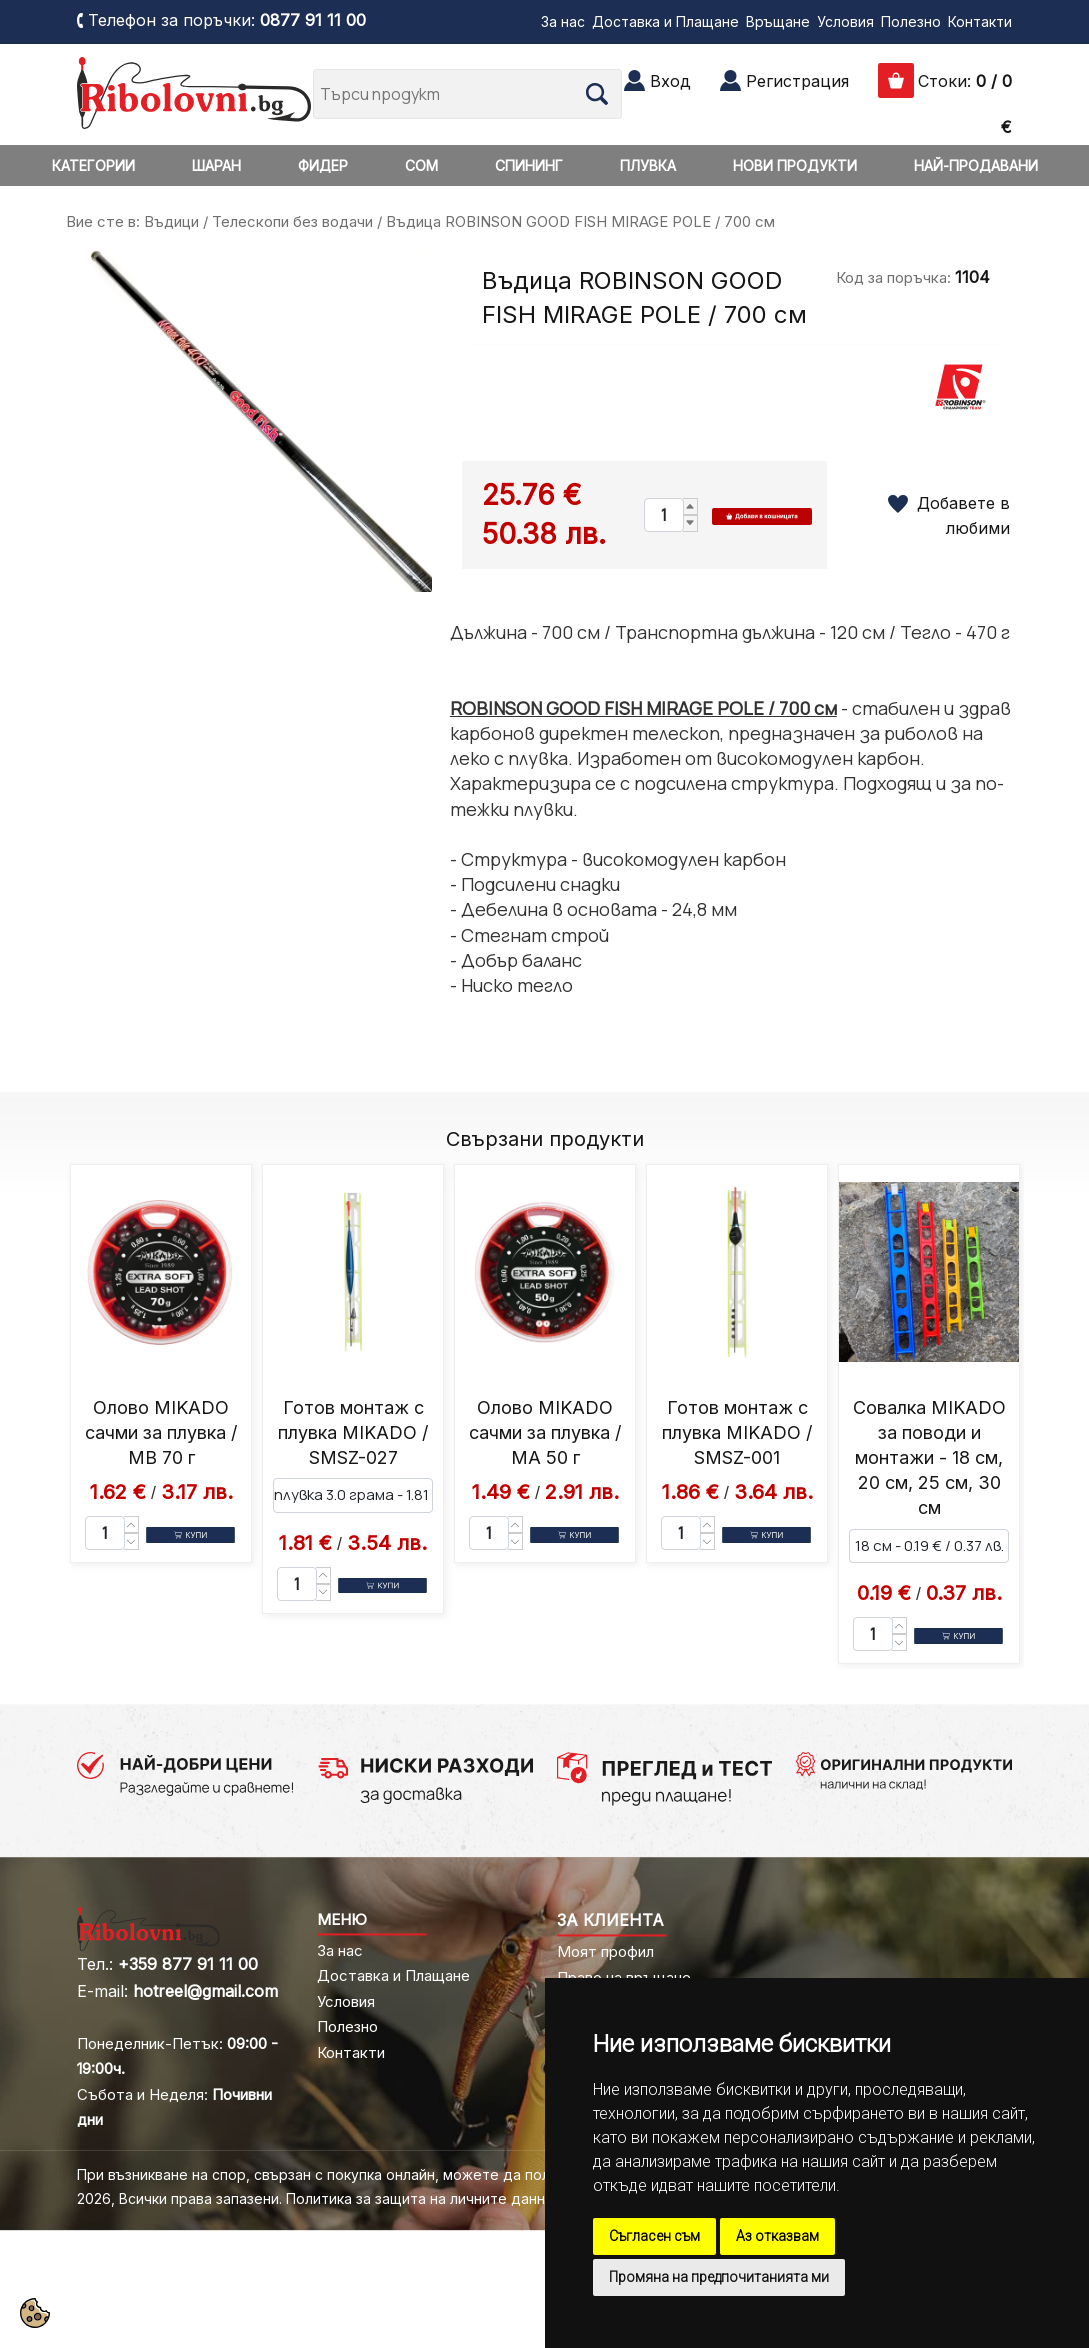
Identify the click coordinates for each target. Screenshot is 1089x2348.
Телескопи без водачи (292, 221)
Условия (845, 21)
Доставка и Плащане (665, 21)
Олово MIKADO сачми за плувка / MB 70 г (161, 1432)
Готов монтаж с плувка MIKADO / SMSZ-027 (353, 1432)
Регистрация (797, 81)
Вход (670, 81)
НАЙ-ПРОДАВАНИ (976, 165)
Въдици (171, 221)
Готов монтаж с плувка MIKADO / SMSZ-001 (737, 1432)
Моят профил (605, 1951)
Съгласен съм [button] (654, 2236)
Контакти (980, 21)
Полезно (911, 21)
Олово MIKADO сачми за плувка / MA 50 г (545, 1432)
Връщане (778, 21)
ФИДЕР (323, 165)
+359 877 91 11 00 (188, 1964)
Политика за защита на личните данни (419, 2198)
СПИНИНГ (529, 165)
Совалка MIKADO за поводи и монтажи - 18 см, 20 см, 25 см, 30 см (929, 1458)
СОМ (421, 165)
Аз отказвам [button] (777, 2236)
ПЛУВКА (648, 165)
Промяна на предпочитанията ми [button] (719, 2277)
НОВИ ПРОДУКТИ (795, 165)
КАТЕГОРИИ (93, 165)
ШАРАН (216, 165)
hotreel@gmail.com (205, 1991)
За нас (563, 21)
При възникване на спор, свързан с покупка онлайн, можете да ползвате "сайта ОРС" (379, 2174)
